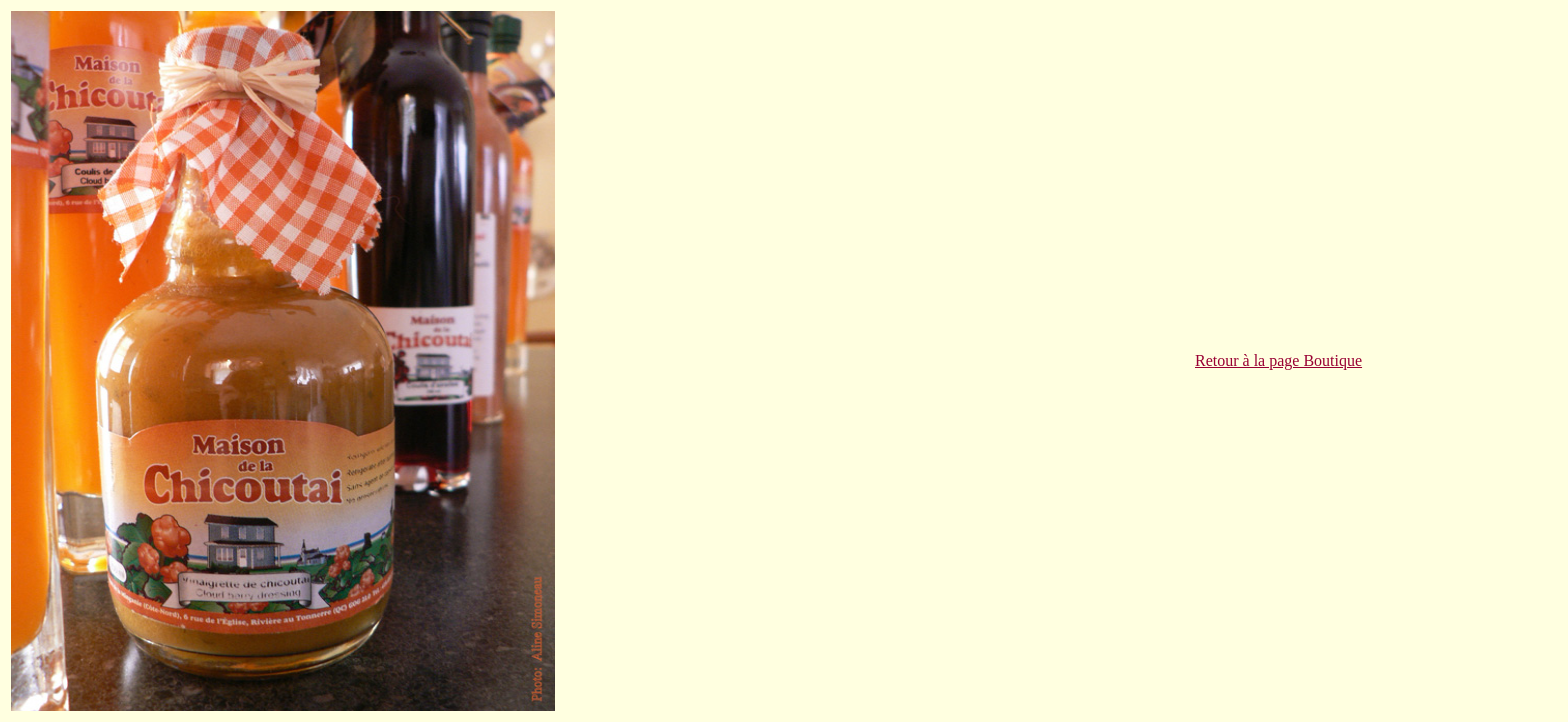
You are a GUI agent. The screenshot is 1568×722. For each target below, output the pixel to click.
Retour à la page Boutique (1278, 360)
